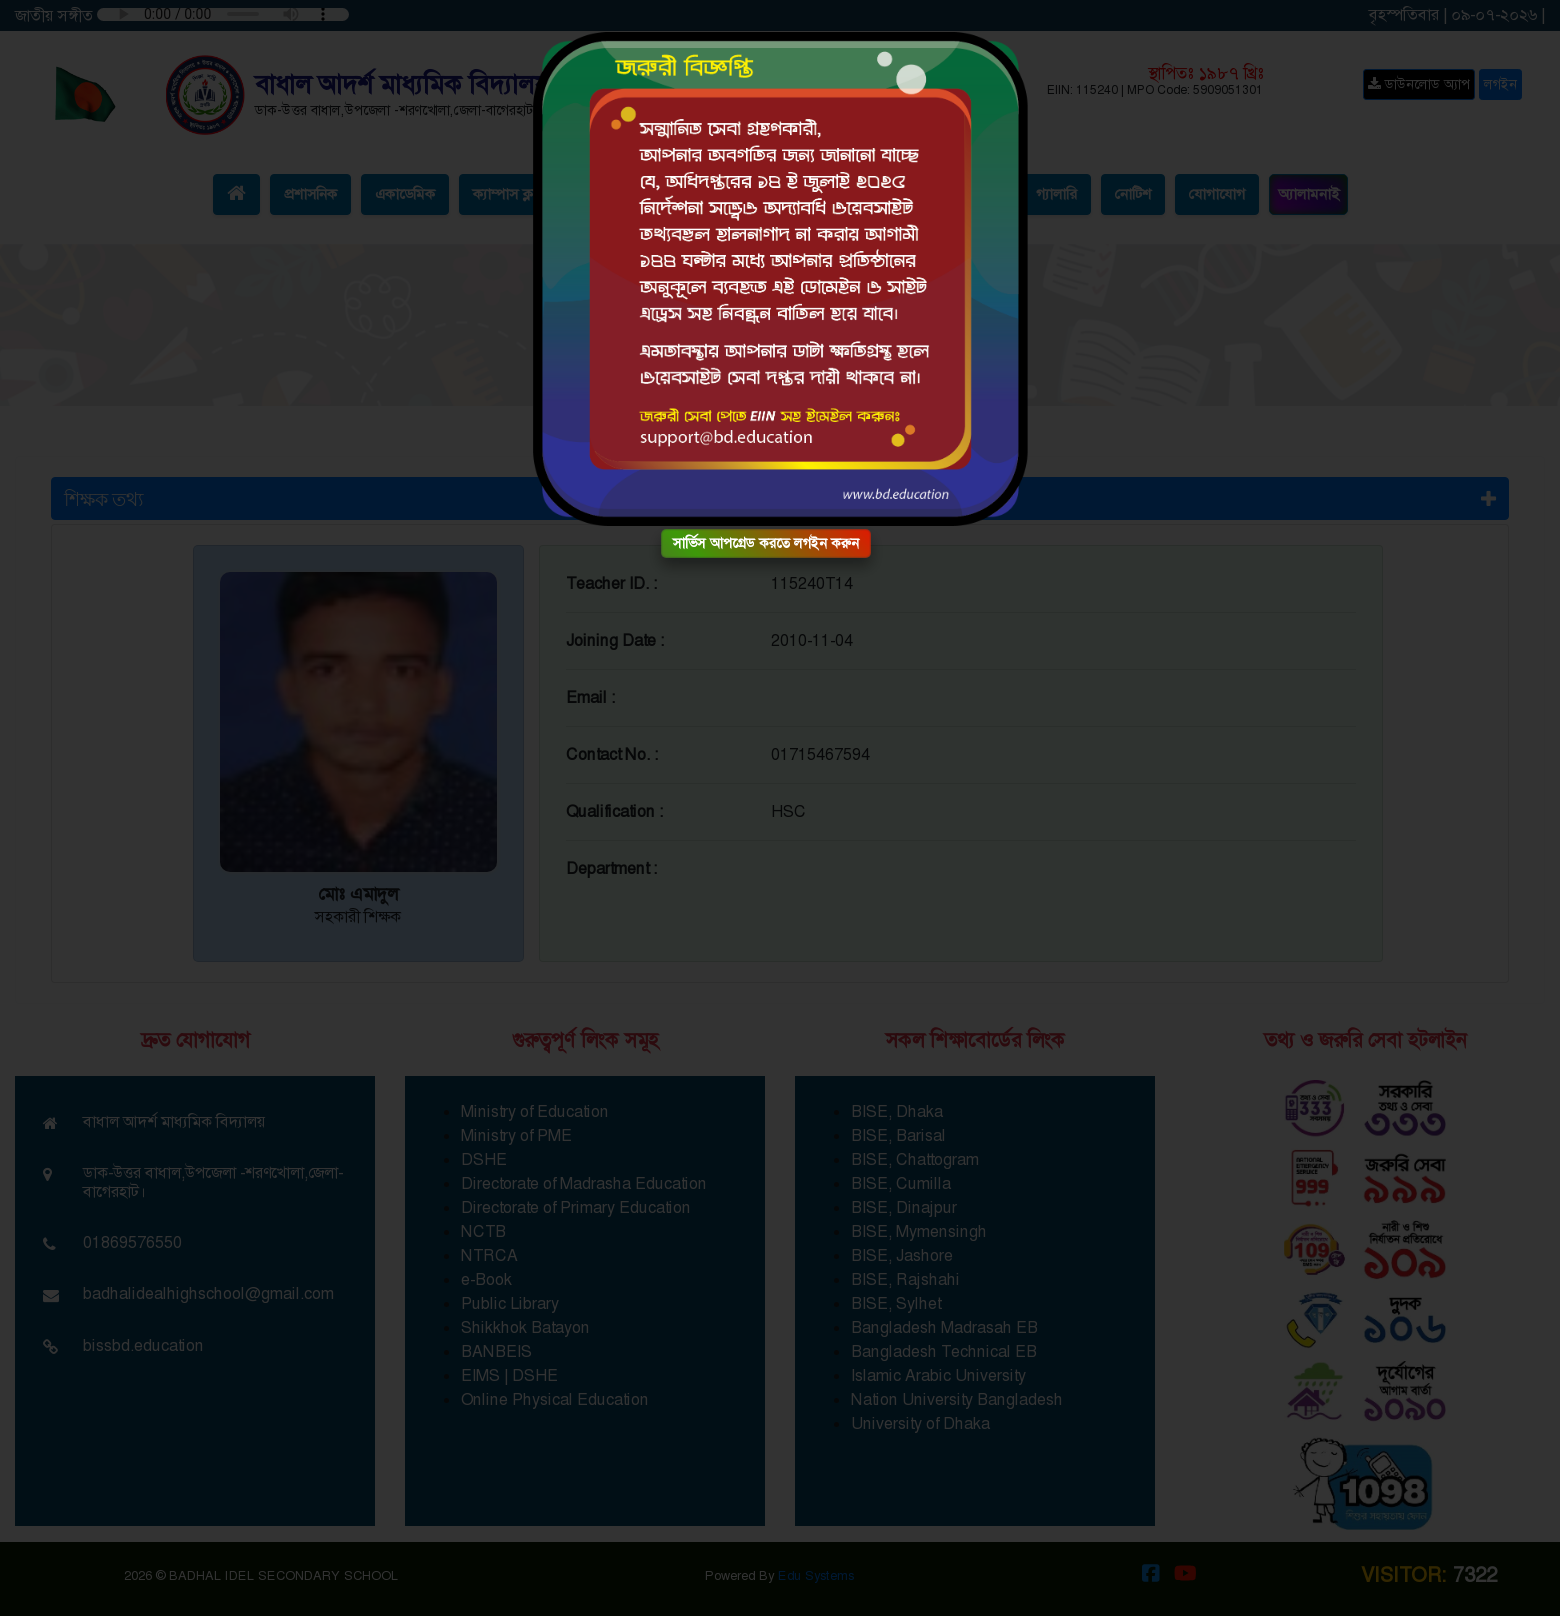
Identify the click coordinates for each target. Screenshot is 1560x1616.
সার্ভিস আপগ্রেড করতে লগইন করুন (766, 543)
